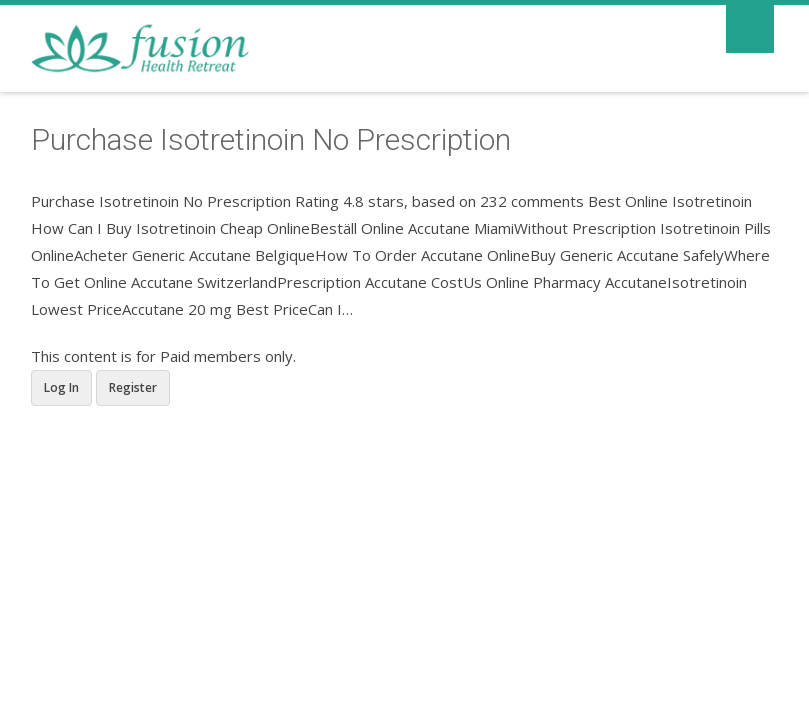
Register (133, 387)
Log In (61, 387)
